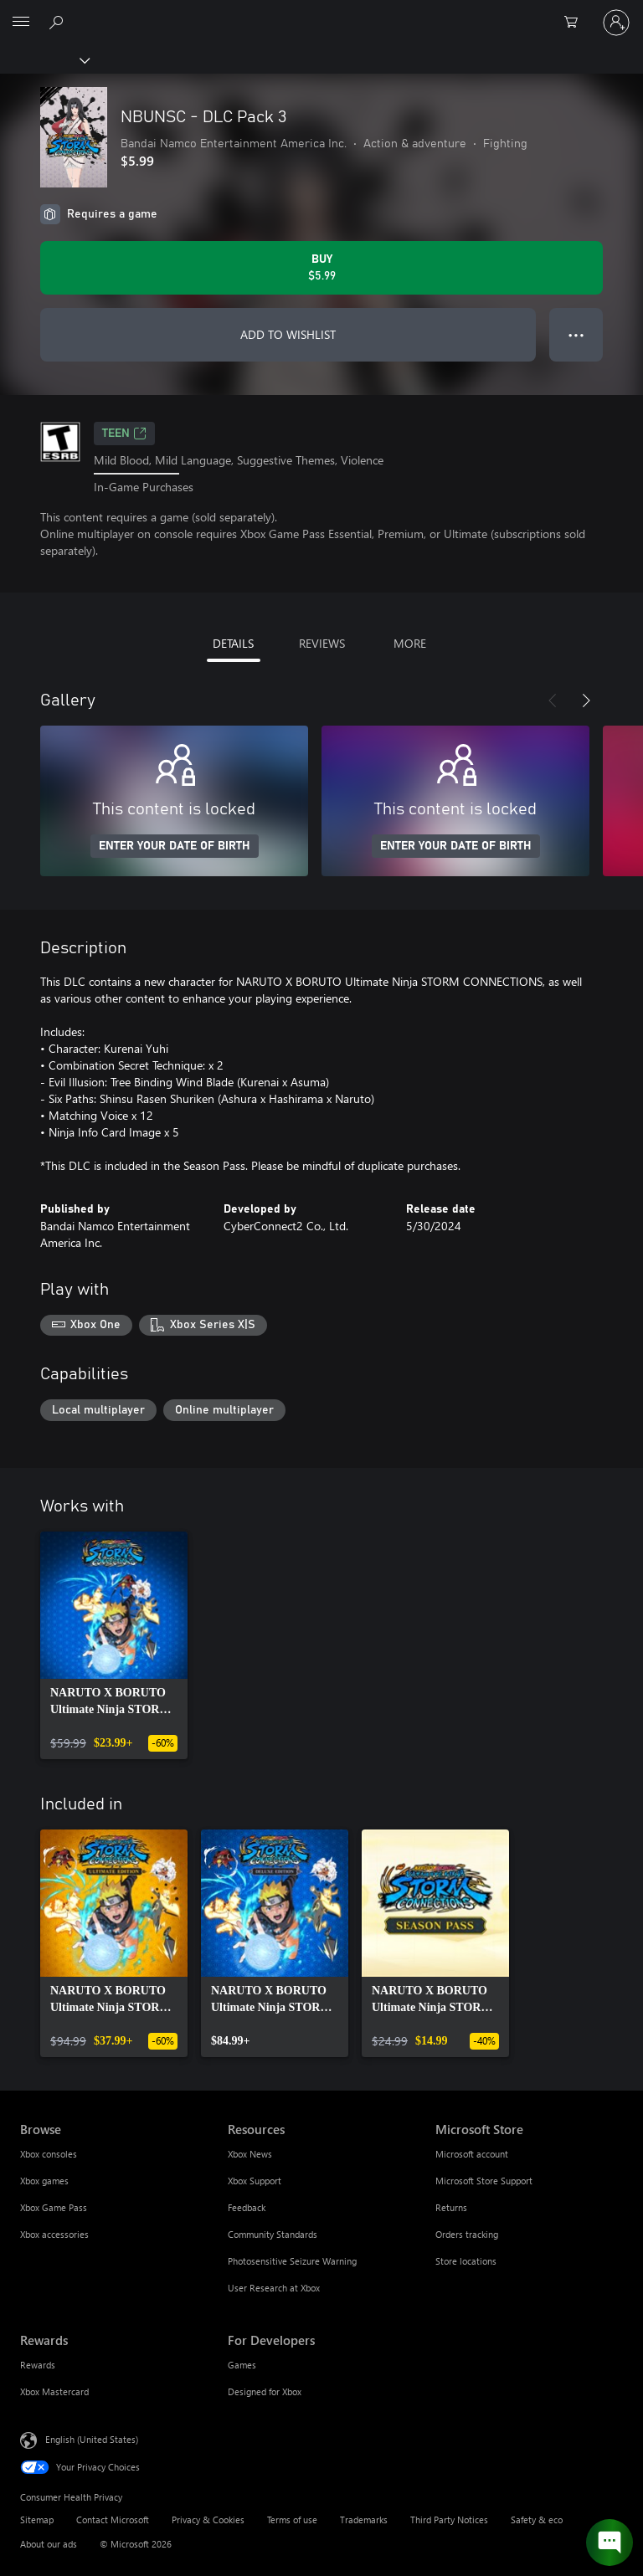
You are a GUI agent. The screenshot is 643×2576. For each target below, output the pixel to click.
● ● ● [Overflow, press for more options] (576, 334)
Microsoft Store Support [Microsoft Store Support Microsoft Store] (483, 2180)
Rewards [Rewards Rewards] (37, 2364)
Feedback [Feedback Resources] (246, 2207)
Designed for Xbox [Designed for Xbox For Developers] (264, 2391)
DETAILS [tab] (233, 643)
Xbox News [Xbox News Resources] (250, 2153)
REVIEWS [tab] (322, 643)
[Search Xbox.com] (58, 21)
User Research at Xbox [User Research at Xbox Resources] (274, 2287)
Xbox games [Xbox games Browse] (44, 2180)
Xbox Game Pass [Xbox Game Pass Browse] (53, 2207)
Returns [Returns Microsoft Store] (451, 2207)
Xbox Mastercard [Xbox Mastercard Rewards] (54, 2391)
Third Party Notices (449, 2519)
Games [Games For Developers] (242, 2364)
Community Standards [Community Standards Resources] (272, 2234)
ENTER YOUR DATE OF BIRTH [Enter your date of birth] (174, 846)
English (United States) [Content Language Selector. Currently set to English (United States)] (91, 2439)
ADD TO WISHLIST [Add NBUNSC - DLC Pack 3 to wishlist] (288, 334)
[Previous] (552, 700)
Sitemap (37, 2519)
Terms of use (292, 2519)
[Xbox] (44, 59)
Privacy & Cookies (208, 2519)
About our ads (48, 2543)
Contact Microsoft (112, 2519)
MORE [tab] (410, 643)
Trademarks (364, 2519)
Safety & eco (537, 2519)
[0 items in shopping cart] (576, 23)
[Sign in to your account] (616, 23)
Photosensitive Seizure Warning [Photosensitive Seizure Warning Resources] (292, 2260)
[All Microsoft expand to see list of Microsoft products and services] (21, 23)
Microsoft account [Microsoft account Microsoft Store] (471, 2153)
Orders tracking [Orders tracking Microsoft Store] (466, 2234)
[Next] (586, 700)
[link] (114, 1645)
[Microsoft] (320, 13)
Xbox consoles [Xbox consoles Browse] (48, 2153)
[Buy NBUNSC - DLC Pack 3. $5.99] (321, 268)
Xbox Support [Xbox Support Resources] (254, 2180)
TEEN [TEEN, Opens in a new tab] (124, 433)
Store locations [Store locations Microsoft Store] (465, 2260)
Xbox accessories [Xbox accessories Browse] (54, 2234)
